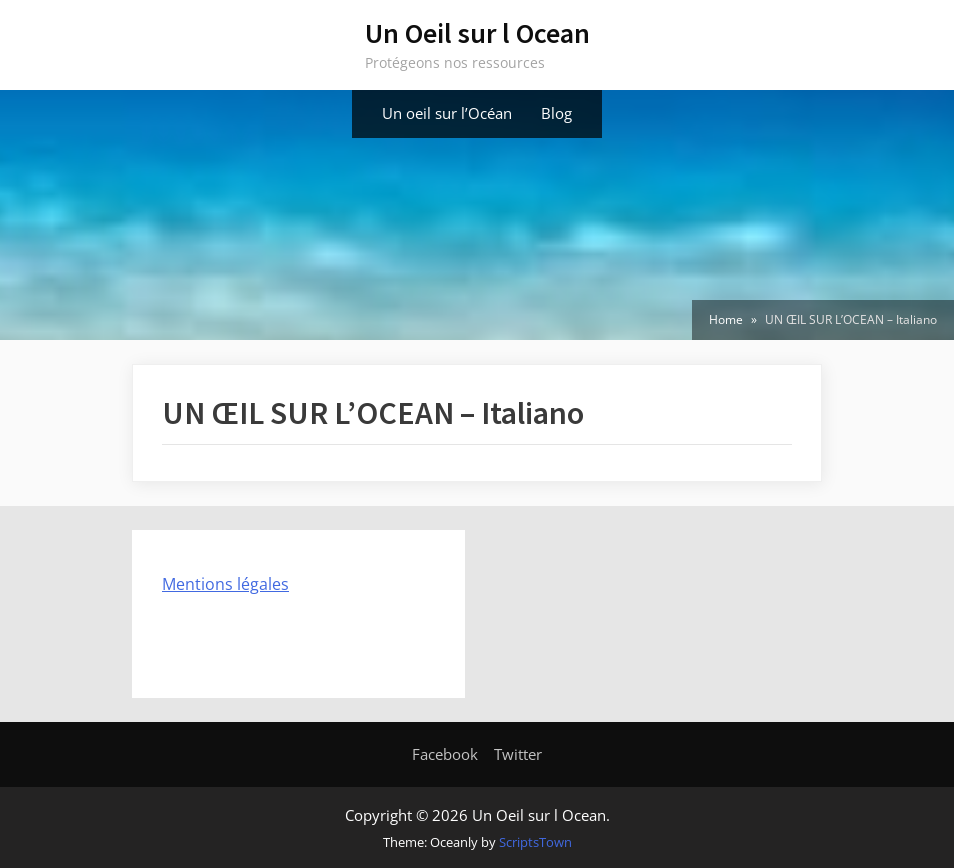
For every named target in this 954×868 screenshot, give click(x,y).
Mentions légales (225, 584)
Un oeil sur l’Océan (447, 113)
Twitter (518, 754)
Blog (556, 113)
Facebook (445, 754)
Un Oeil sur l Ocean (477, 33)
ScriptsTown (535, 842)
